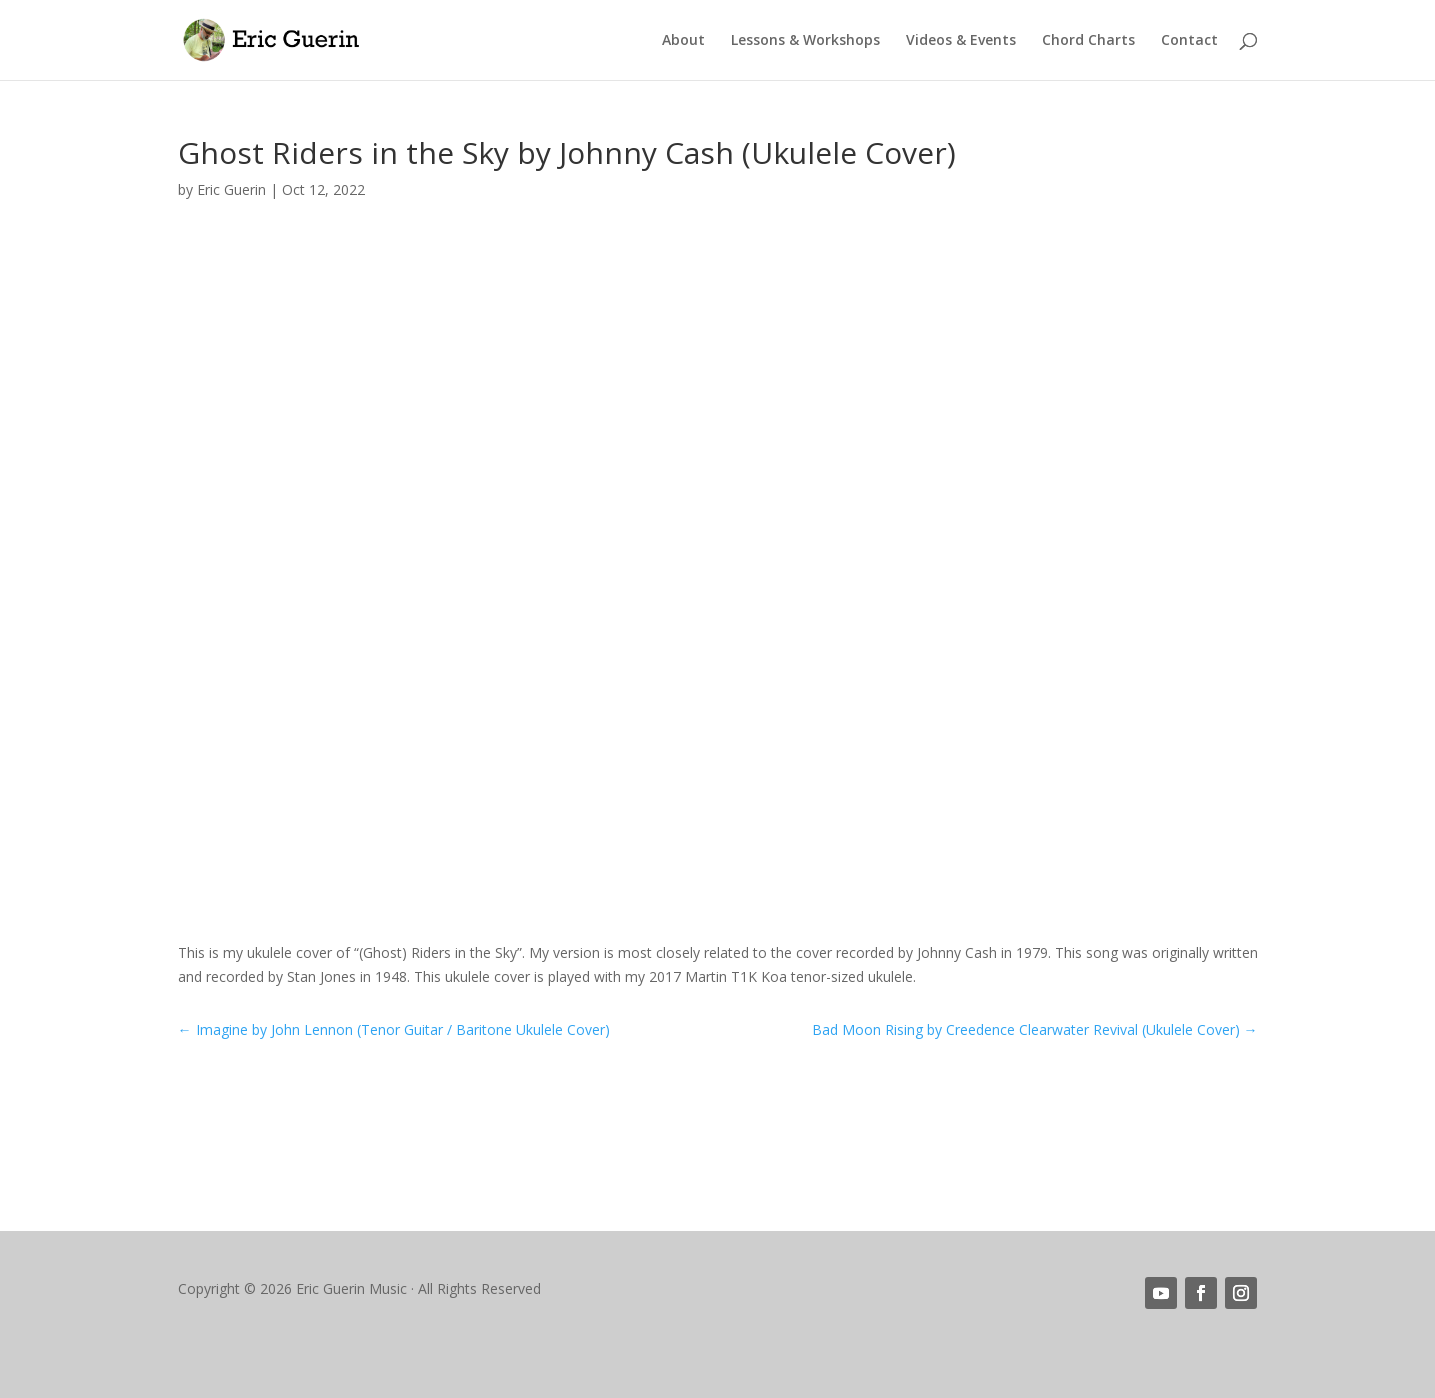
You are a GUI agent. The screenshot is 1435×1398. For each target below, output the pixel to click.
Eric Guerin (231, 189)
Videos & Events (961, 41)
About (683, 41)
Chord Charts (1088, 41)
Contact (1189, 41)
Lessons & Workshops (805, 41)
